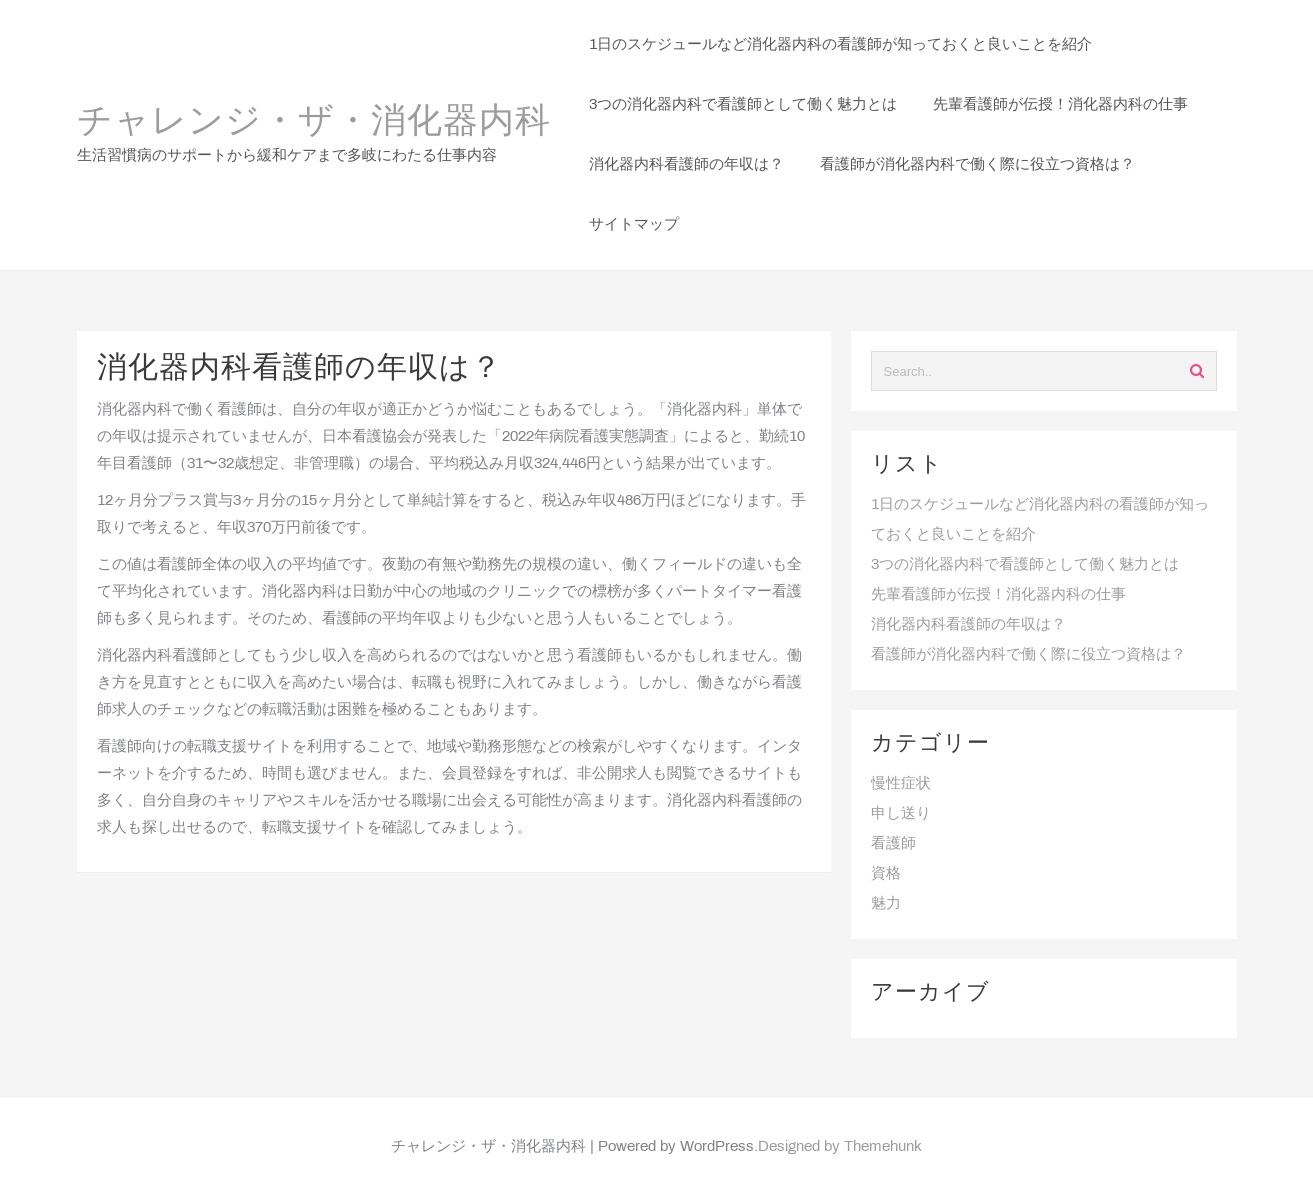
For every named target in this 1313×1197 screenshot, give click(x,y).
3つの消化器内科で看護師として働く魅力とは (1025, 565)
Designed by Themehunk (840, 1147)
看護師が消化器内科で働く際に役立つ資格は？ (1028, 655)
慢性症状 (901, 784)
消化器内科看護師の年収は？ (968, 625)
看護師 (893, 844)
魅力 (886, 904)
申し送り (901, 814)
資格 (886, 874)
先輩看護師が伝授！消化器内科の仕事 (998, 595)
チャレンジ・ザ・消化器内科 (314, 123)
